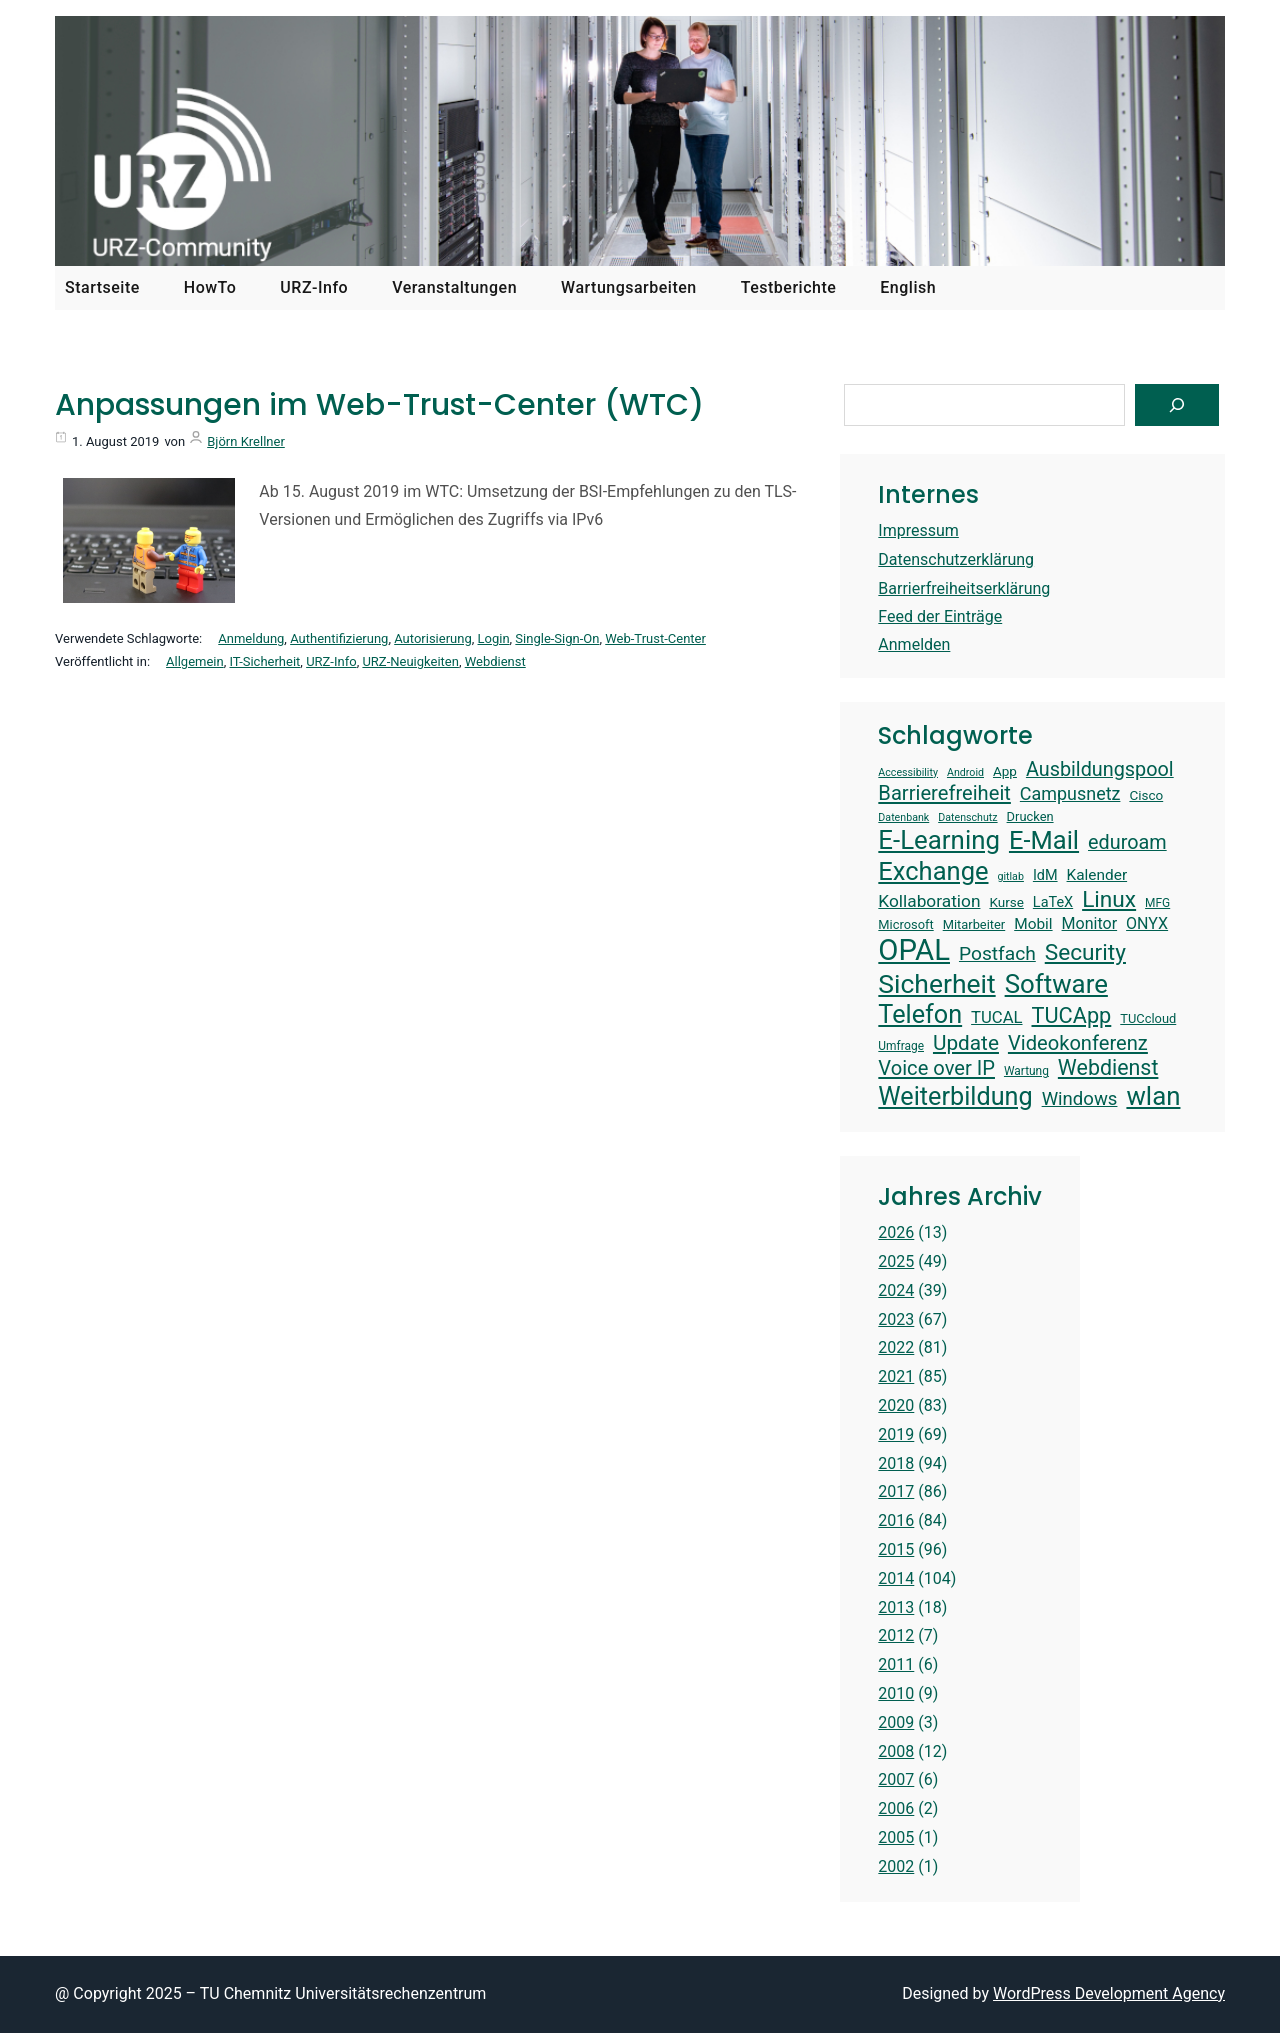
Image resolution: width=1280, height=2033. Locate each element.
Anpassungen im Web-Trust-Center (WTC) (379, 405)
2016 (896, 1520)
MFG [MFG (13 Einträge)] (1157, 903)
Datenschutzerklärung (956, 559)
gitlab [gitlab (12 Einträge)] (1010, 877)
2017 (896, 1491)
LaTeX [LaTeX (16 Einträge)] (1053, 902)
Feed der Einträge (940, 616)
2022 (896, 1347)
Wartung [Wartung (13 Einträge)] (1026, 1071)
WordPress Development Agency (1109, 1993)
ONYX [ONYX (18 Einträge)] (1147, 923)
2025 (896, 1261)
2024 (896, 1290)
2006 (896, 1808)
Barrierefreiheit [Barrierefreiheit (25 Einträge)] (944, 793)
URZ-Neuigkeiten (410, 661)
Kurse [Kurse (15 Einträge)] (1006, 902)
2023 (896, 1319)
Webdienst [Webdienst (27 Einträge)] (1108, 1067)
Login (494, 638)
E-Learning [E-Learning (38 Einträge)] (939, 840)
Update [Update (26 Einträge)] (966, 1043)
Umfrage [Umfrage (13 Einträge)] (901, 1046)
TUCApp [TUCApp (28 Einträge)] (1072, 1015)
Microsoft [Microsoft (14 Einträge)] (905, 924)
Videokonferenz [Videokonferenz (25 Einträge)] (1078, 1043)
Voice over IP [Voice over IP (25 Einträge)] (936, 1068)
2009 (896, 1722)
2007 (896, 1779)
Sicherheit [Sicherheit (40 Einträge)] (936, 983)
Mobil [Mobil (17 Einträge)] (1033, 924)
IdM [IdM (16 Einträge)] (1045, 875)
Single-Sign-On (557, 638)
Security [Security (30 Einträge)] (1085, 952)
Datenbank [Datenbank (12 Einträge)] (903, 818)
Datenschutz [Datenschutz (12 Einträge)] (967, 818)
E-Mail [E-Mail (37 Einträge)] (1044, 840)
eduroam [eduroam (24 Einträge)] (1127, 842)
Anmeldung (251, 638)
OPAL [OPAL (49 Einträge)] (914, 950)
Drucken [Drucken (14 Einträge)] (1030, 816)
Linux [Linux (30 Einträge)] (1109, 899)
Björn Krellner (246, 441)
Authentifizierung (339, 638)
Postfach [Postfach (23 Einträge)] (997, 953)
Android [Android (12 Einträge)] (965, 773)
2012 (896, 1635)
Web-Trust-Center (655, 638)
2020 (896, 1405)
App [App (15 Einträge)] (1005, 771)
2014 (896, 1578)
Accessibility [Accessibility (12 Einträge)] (908, 773)
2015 (896, 1549)
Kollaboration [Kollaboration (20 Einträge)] (929, 901)
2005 (896, 1837)
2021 (896, 1376)
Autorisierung (433, 638)
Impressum (918, 530)
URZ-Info (331, 661)
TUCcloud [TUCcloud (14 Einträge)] (1148, 1018)
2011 (896, 1664)
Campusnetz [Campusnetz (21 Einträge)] (1070, 793)
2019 (896, 1434)
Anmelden (914, 644)
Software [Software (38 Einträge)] (1056, 984)
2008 (896, 1751)
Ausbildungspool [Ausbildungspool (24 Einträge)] (1100, 769)
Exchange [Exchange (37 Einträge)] (933, 871)
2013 (896, 1607)
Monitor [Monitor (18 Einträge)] (1090, 923)
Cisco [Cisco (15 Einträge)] (1146, 795)
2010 (896, 1693)
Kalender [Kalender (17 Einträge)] (1097, 875)
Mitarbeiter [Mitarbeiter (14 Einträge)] (974, 924)
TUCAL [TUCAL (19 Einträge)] (996, 1017)
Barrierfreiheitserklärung (964, 588)
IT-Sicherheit (265, 661)
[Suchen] (1177, 405)
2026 (896, 1232)
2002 (896, 1866)
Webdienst (495, 661)
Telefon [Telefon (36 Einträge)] (920, 1014)
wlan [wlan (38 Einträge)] (1153, 1096)
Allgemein (195, 661)
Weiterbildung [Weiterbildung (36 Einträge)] (955, 1096)
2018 (896, 1463)
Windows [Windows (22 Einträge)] (1080, 1099)
